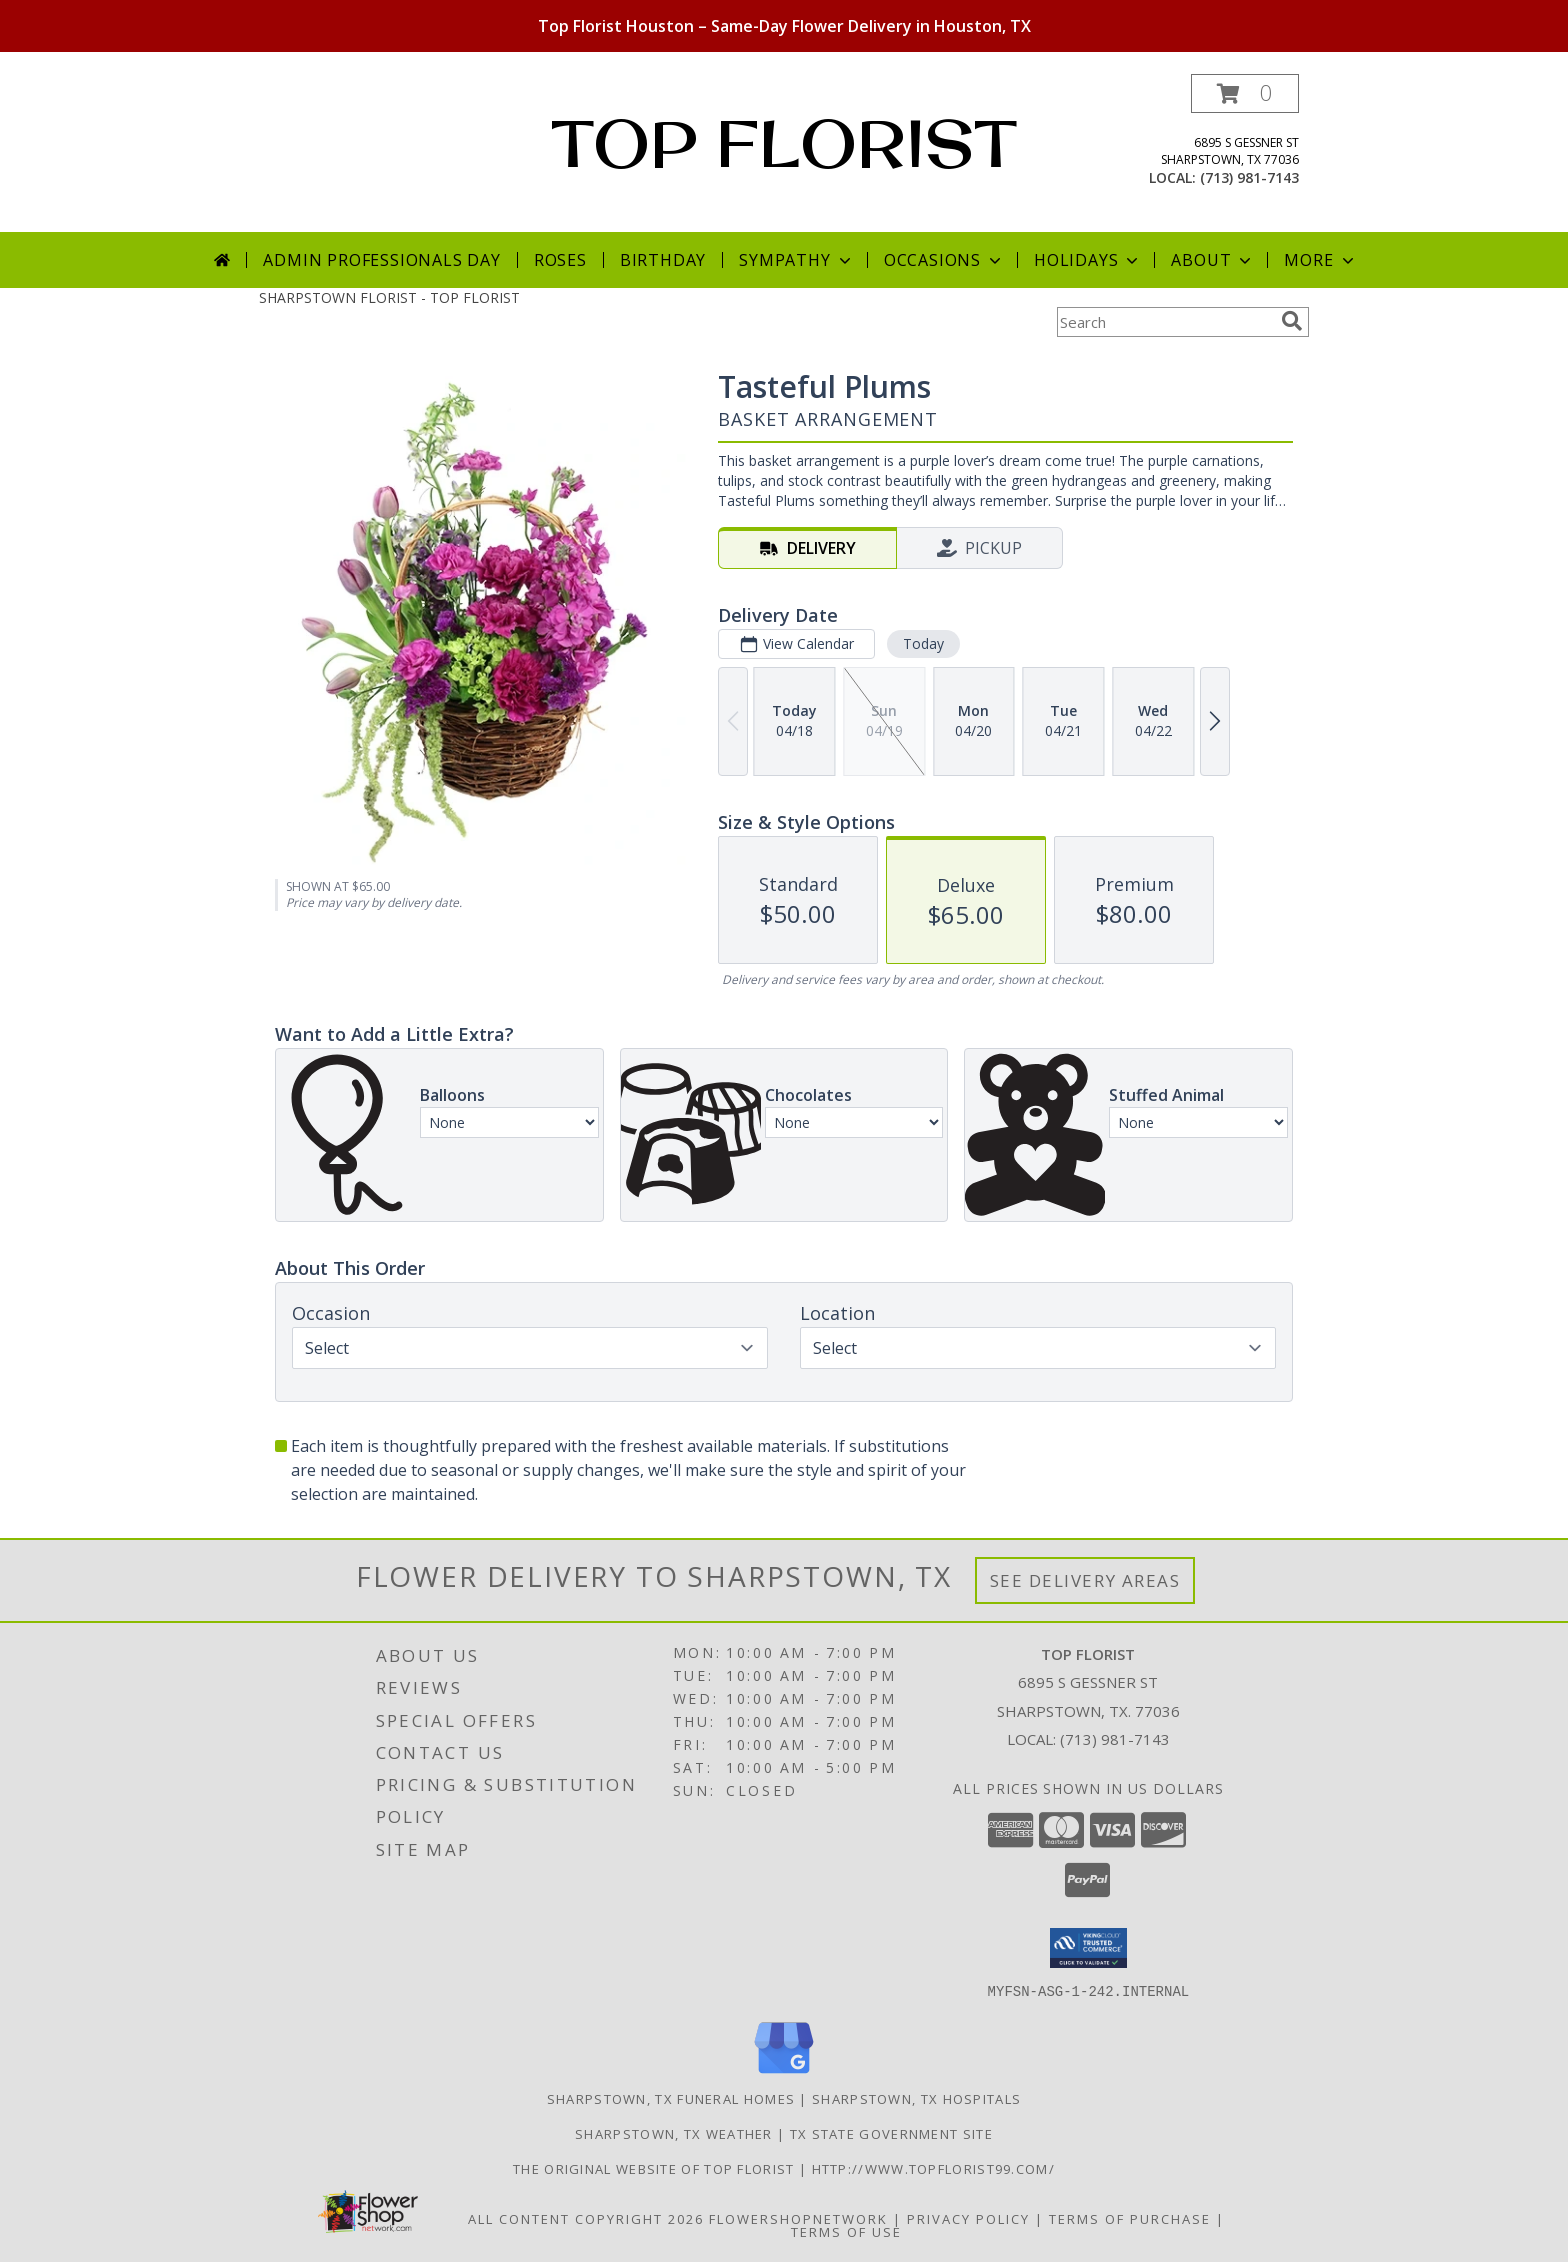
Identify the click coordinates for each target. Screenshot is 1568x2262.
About (1213, 260)
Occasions (944, 260)
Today (923, 643)
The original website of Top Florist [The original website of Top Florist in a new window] (656, 2168)
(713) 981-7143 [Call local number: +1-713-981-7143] (1249, 177)
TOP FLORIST (784, 143)
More (1320, 260)
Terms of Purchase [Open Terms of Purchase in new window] (1130, 2218)
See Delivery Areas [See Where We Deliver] (1085, 1580)
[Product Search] (1165, 322)
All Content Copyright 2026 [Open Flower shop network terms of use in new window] (586, 2218)
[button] (1245, 93)
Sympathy (796, 260)
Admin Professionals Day (381, 260)
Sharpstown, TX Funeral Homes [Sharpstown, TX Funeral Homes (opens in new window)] (671, 2098)
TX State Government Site (891, 2133)
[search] (1292, 321)
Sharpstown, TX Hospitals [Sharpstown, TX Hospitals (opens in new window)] (916, 2098)
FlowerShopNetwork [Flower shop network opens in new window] (798, 2218)
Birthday (663, 260)
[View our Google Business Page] (784, 2073)
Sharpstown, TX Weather (674, 2133)
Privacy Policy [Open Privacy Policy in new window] (968, 2218)
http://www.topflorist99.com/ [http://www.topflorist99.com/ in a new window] (933, 2168)
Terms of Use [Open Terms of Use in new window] (846, 2231)
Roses (560, 260)
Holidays (1088, 260)
